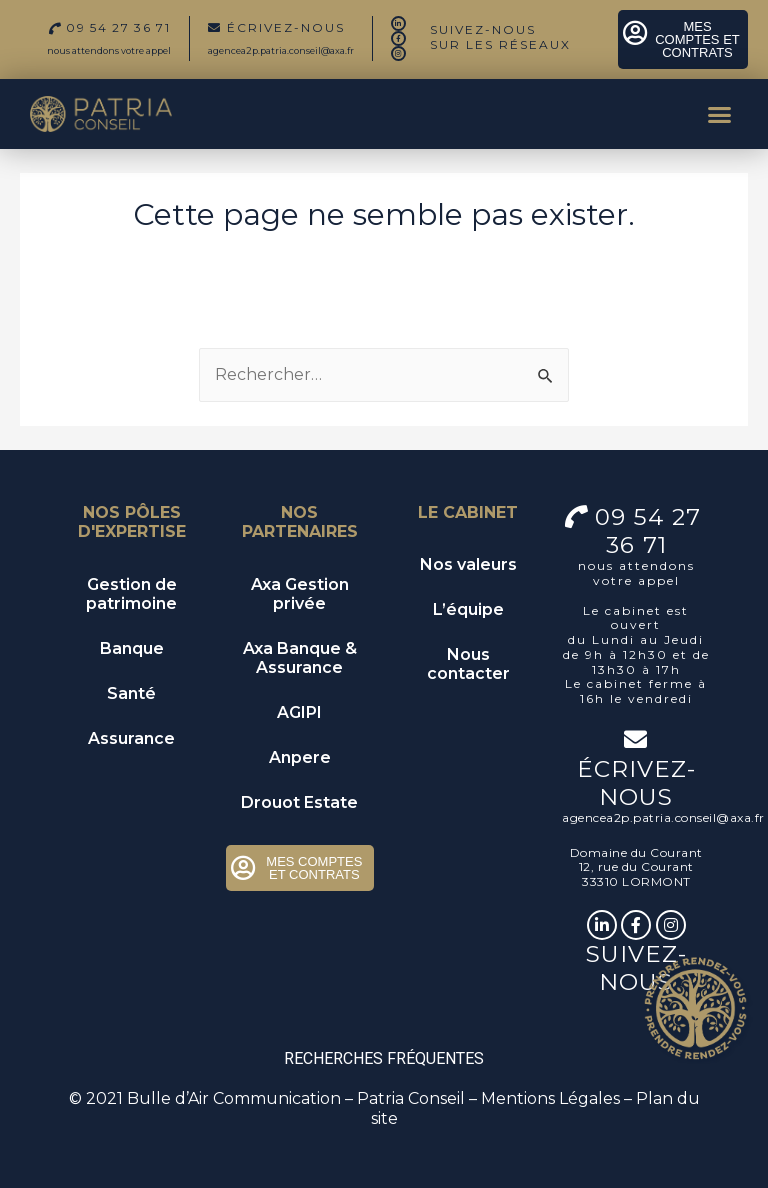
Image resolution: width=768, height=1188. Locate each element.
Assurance (131, 738)
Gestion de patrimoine (131, 594)
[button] (719, 114)
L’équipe (468, 609)
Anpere (300, 757)
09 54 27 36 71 (652, 531)
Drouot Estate (299, 802)
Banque (132, 648)
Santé (131, 693)
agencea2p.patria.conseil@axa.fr (281, 50)
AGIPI (299, 712)
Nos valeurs (468, 564)
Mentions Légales (550, 1098)
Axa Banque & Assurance (300, 658)
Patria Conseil (411, 1098)
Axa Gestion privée (300, 594)
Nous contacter (468, 664)
